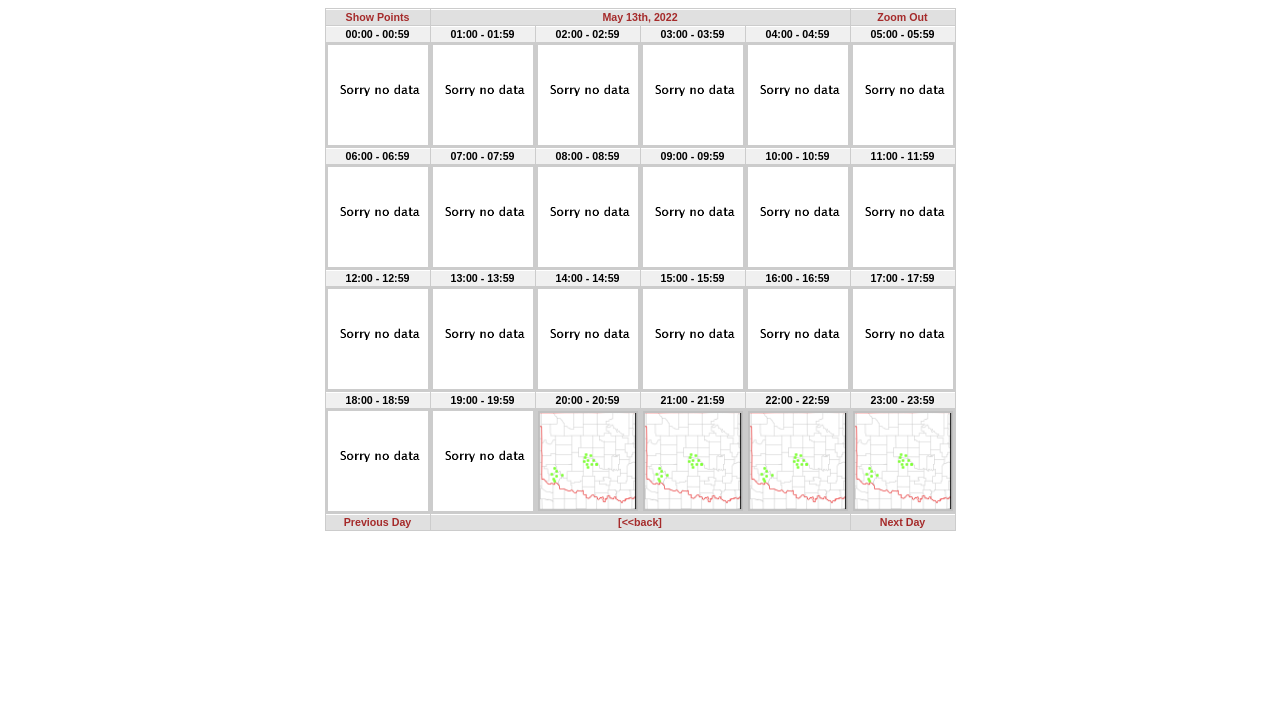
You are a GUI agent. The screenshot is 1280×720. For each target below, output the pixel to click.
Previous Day (378, 522)
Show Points (378, 17)
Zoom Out (902, 17)
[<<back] (640, 522)
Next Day (903, 522)
